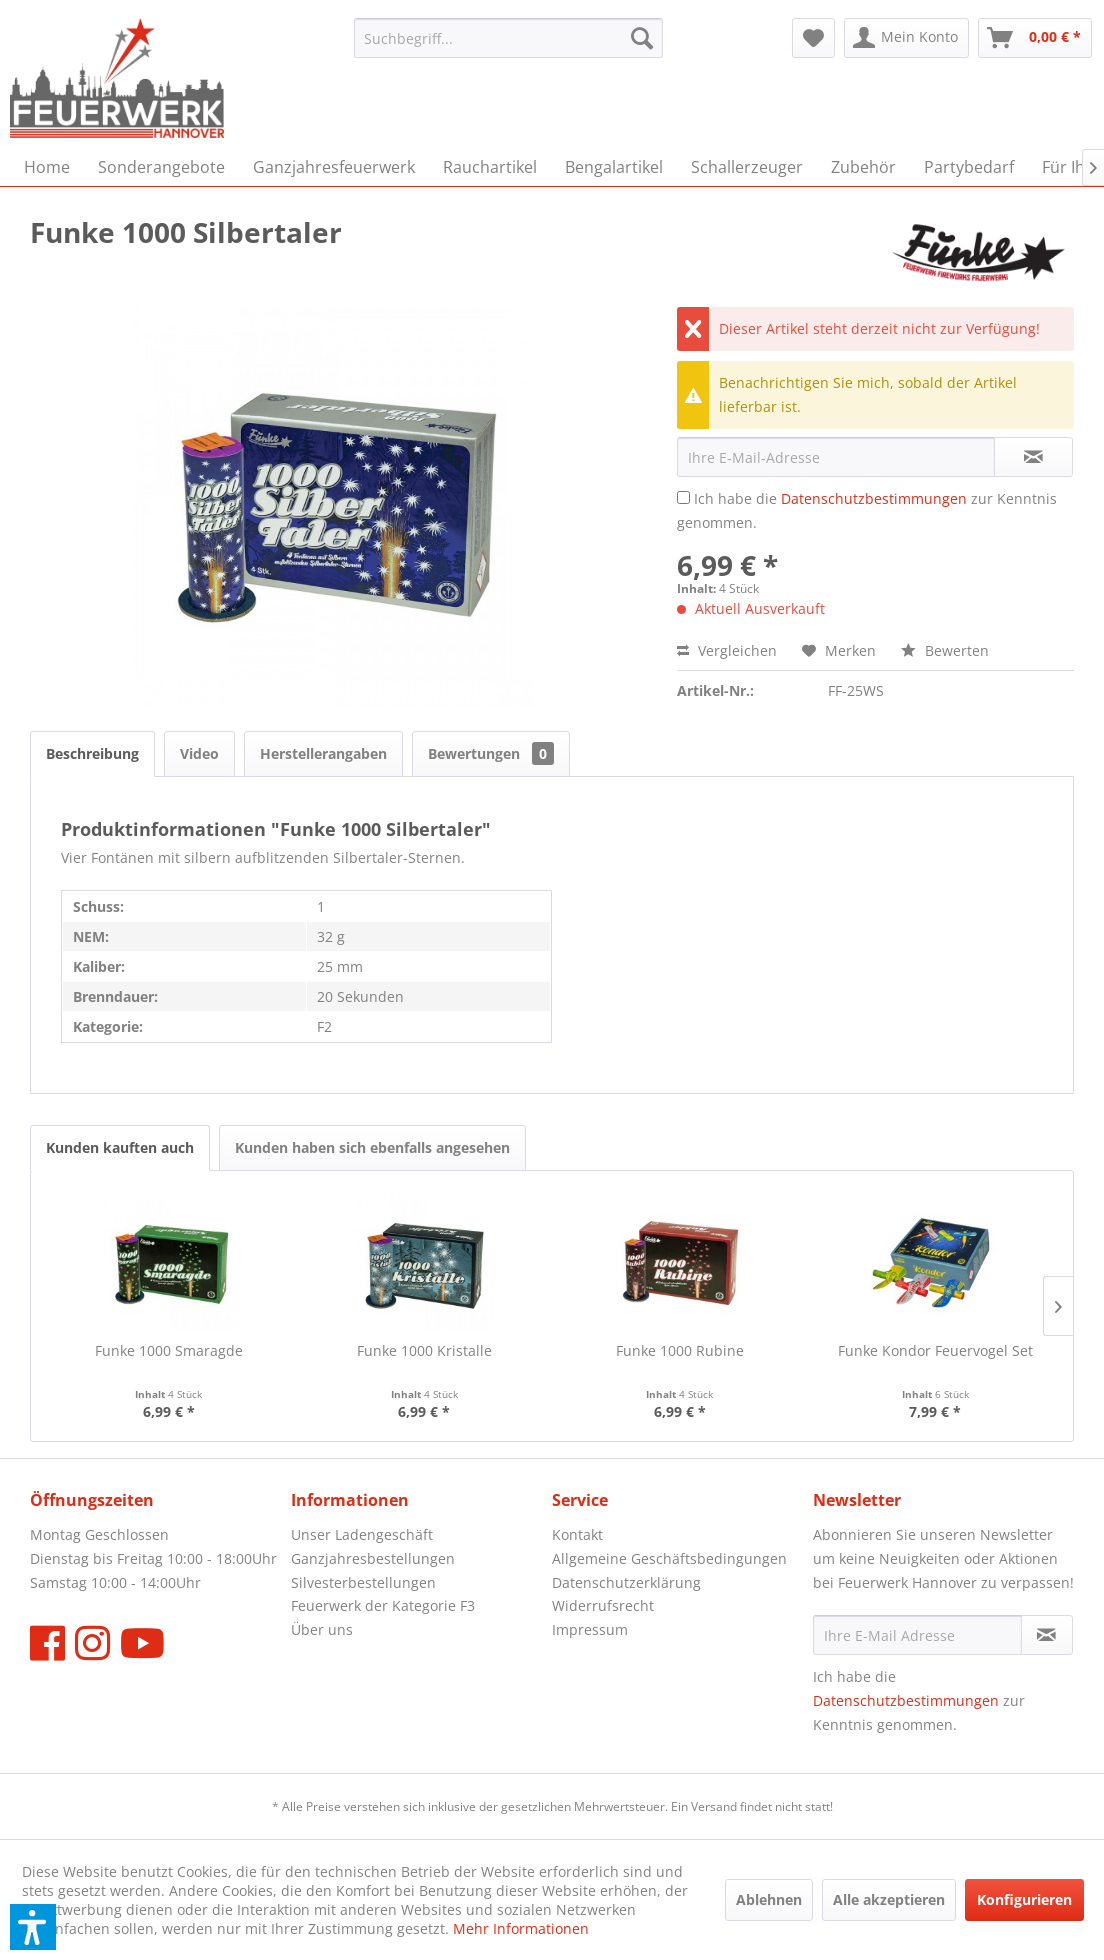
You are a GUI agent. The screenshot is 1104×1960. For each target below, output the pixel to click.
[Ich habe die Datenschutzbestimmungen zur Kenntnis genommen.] (683, 497)
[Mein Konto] (906, 38)
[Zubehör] (863, 167)
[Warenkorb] (1035, 38)
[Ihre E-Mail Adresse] (917, 1635)
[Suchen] (642, 38)
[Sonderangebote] (161, 167)
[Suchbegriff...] (508, 38)
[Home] (47, 167)
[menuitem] (508, 38)
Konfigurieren (1024, 1899)
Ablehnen (769, 1899)
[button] (33, 1927)
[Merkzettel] (813, 38)
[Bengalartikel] (614, 167)
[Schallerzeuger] (747, 167)
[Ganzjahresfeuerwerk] (334, 167)
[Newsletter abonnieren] (1047, 1635)
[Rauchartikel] (490, 167)
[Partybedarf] (969, 167)
